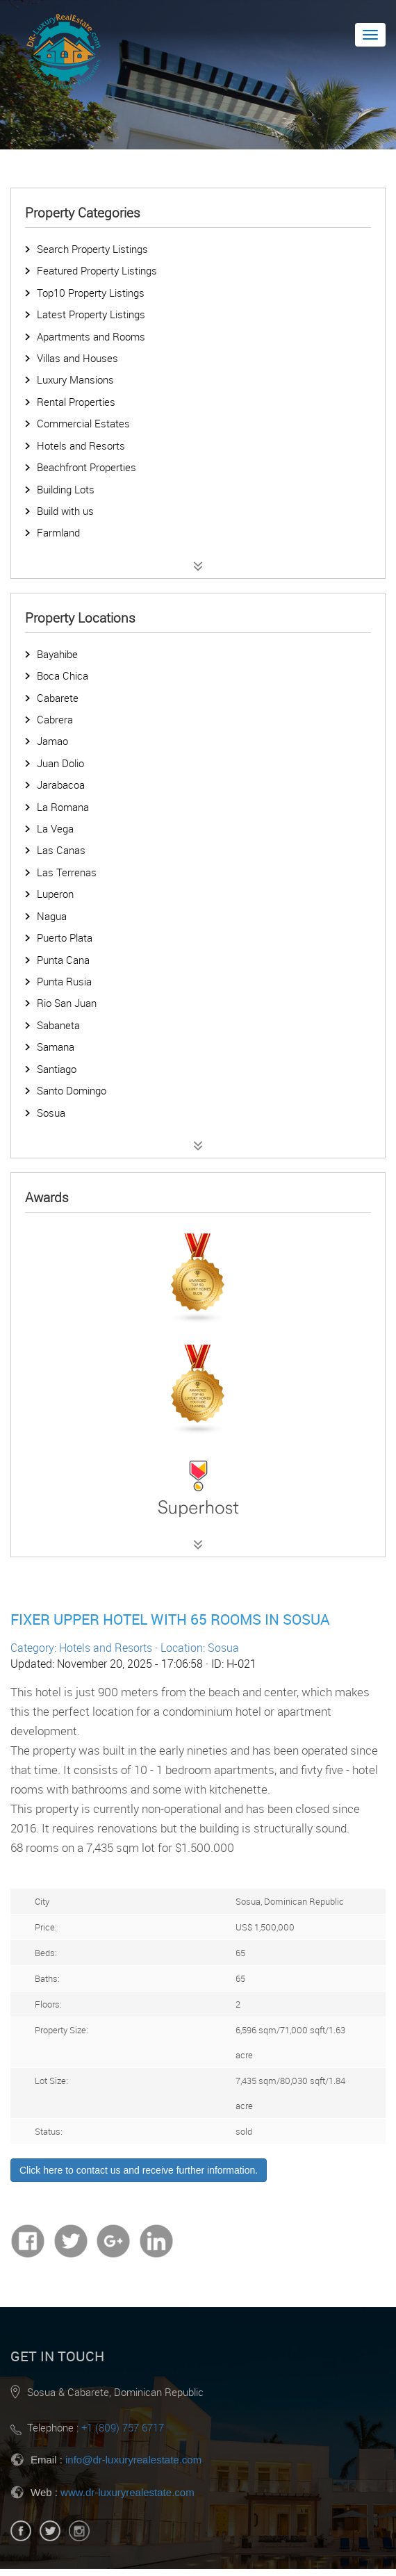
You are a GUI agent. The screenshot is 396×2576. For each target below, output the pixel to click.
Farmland (58, 532)
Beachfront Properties (86, 467)
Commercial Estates (83, 423)
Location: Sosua (199, 1647)
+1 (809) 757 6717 (122, 2427)
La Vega (55, 828)
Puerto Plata (64, 937)
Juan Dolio (60, 763)
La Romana (63, 807)
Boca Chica (62, 675)
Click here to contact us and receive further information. (138, 2170)
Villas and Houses (77, 358)
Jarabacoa (61, 784)
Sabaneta (58, 1025)
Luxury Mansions (75, 379)
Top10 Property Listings (91, 293)
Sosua (51, 1112)
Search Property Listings (92, 249)
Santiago (56, 1069)
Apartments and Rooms (91, 336)
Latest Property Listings (91, 314)
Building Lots (65, 489)
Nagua (52, 916)
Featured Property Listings (97, 270)
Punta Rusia (64, 981)
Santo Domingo (71, 1090)
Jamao (52, 741)
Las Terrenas (67, 872)
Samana (55, 1046)
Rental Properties (76, 402)
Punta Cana (63, 960)
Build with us (65, 511)
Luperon (55, 894)
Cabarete (58, 698)
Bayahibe (57, 654)
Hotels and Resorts (81, 445)
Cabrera (55, 719)
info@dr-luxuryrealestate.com (133, 2460)
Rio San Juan (67, 1003)
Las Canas (61, 850)
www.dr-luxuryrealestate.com (127, 2492)
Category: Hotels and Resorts (81, 1647)
